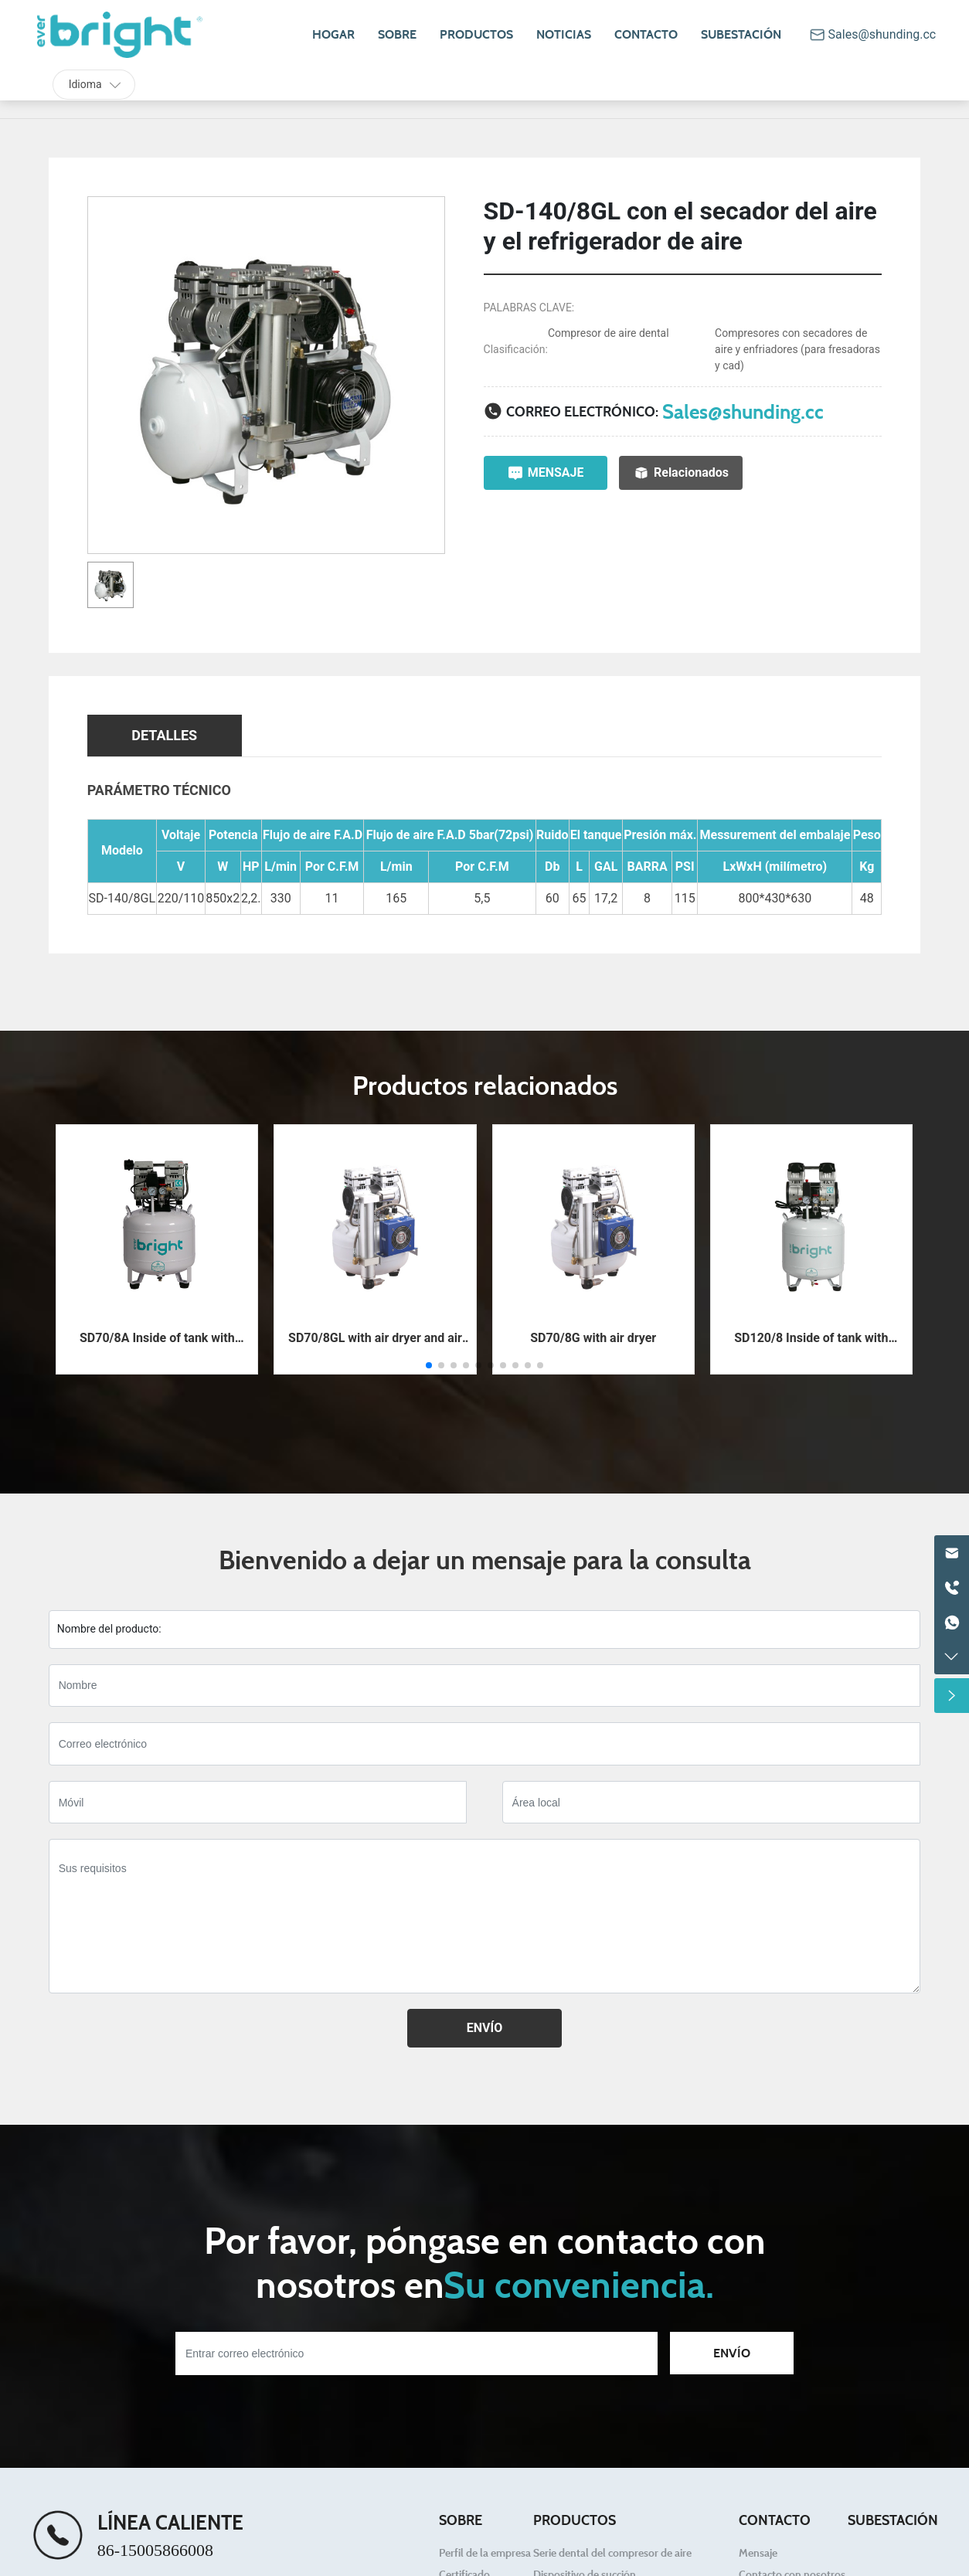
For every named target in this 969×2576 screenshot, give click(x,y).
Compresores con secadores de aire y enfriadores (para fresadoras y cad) (797, 349)
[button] (429, 1365)
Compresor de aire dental (608, 333)
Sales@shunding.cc (743, 411)
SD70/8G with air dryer (593, 1337)
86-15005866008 (155, 2550)
